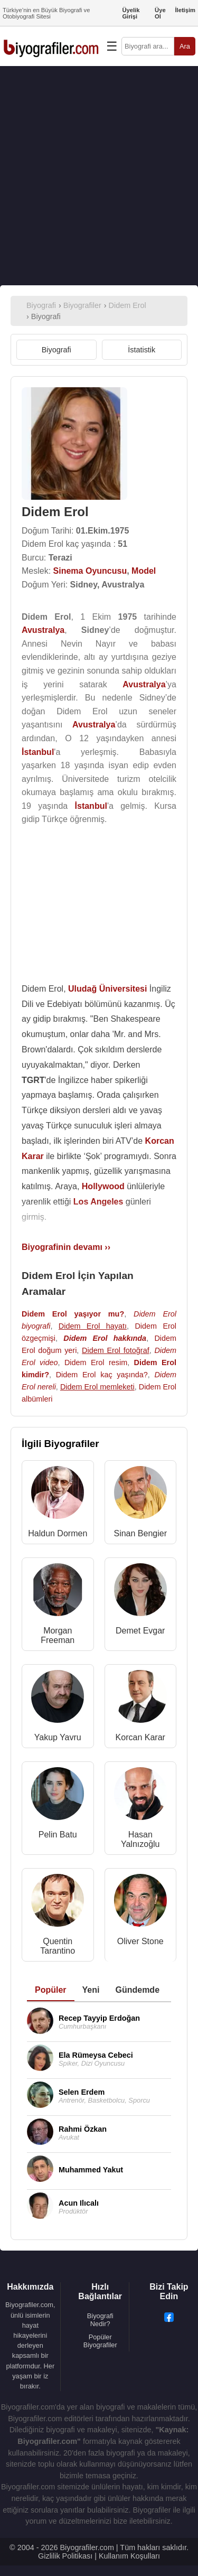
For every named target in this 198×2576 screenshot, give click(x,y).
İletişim (185, 10)
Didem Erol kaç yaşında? (102, 1374)
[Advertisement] (99, 176)
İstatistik (141, 350)
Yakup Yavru (57, 1737)
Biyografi (56, 350)
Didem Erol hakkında (104, 1338)
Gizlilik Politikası (65, 2556)
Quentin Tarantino (57, 1946)
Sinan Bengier (140, 1533)
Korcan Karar (140, 1737)
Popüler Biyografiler (100, 2341)
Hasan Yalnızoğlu (140, 1839)
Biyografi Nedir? (100, 2320)
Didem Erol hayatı (93, 1326)
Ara (185, 46)
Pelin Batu (58, 1834)
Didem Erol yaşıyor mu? (73, 1314)
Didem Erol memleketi (97, 1387)
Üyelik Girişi (130, 13)
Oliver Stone (140, 1941)
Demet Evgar (140, 1630)
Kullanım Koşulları (129, 2556)
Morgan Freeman (57, 1635)
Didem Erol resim (95, 1362)
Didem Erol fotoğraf (115, 1350)
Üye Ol (160, 13)
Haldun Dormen (57, 1533)
